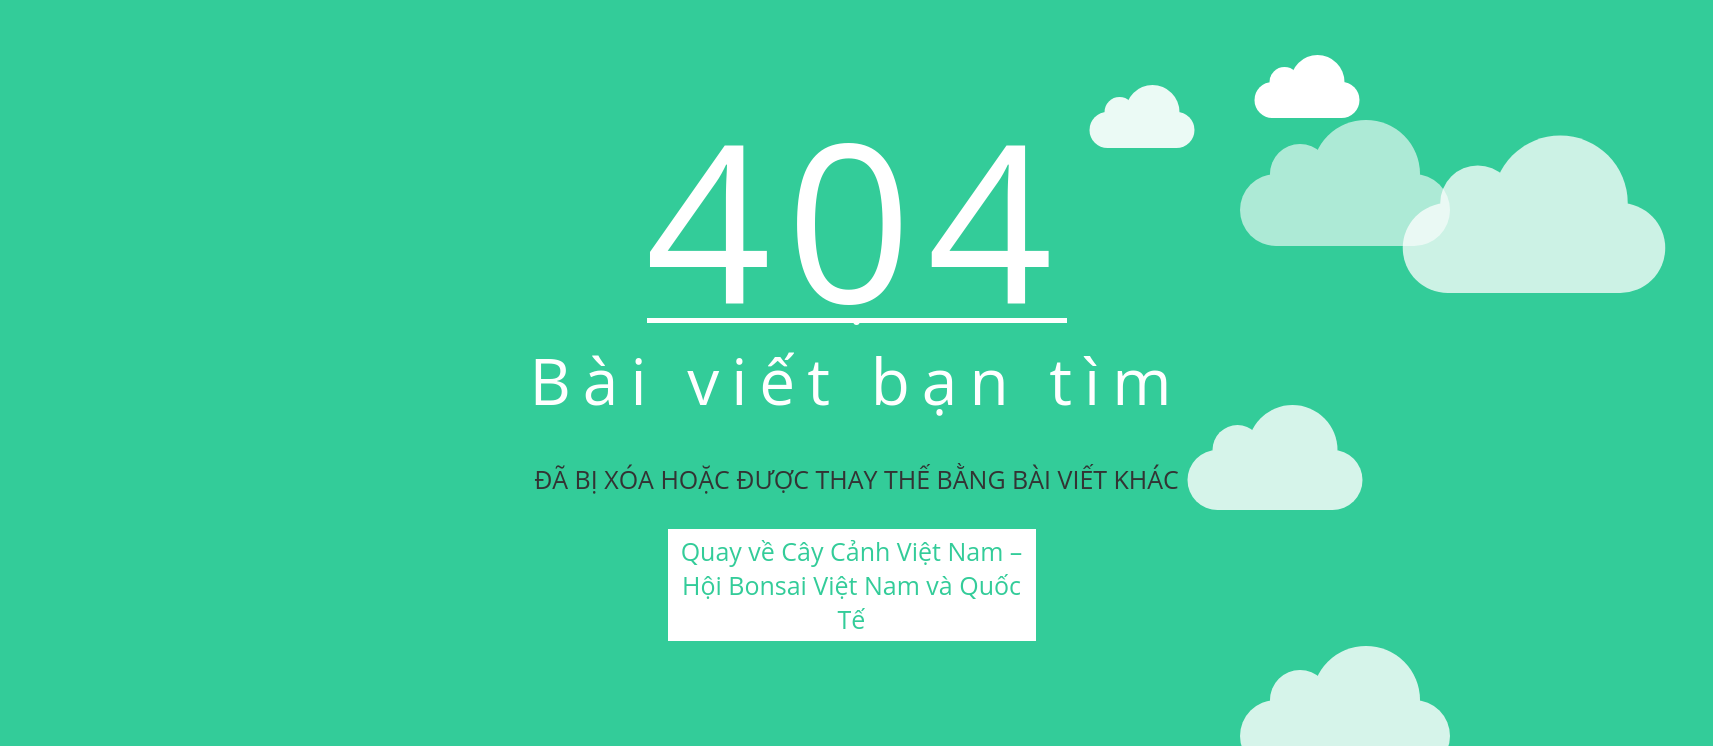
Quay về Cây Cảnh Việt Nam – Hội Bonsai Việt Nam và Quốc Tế (852, 585)
